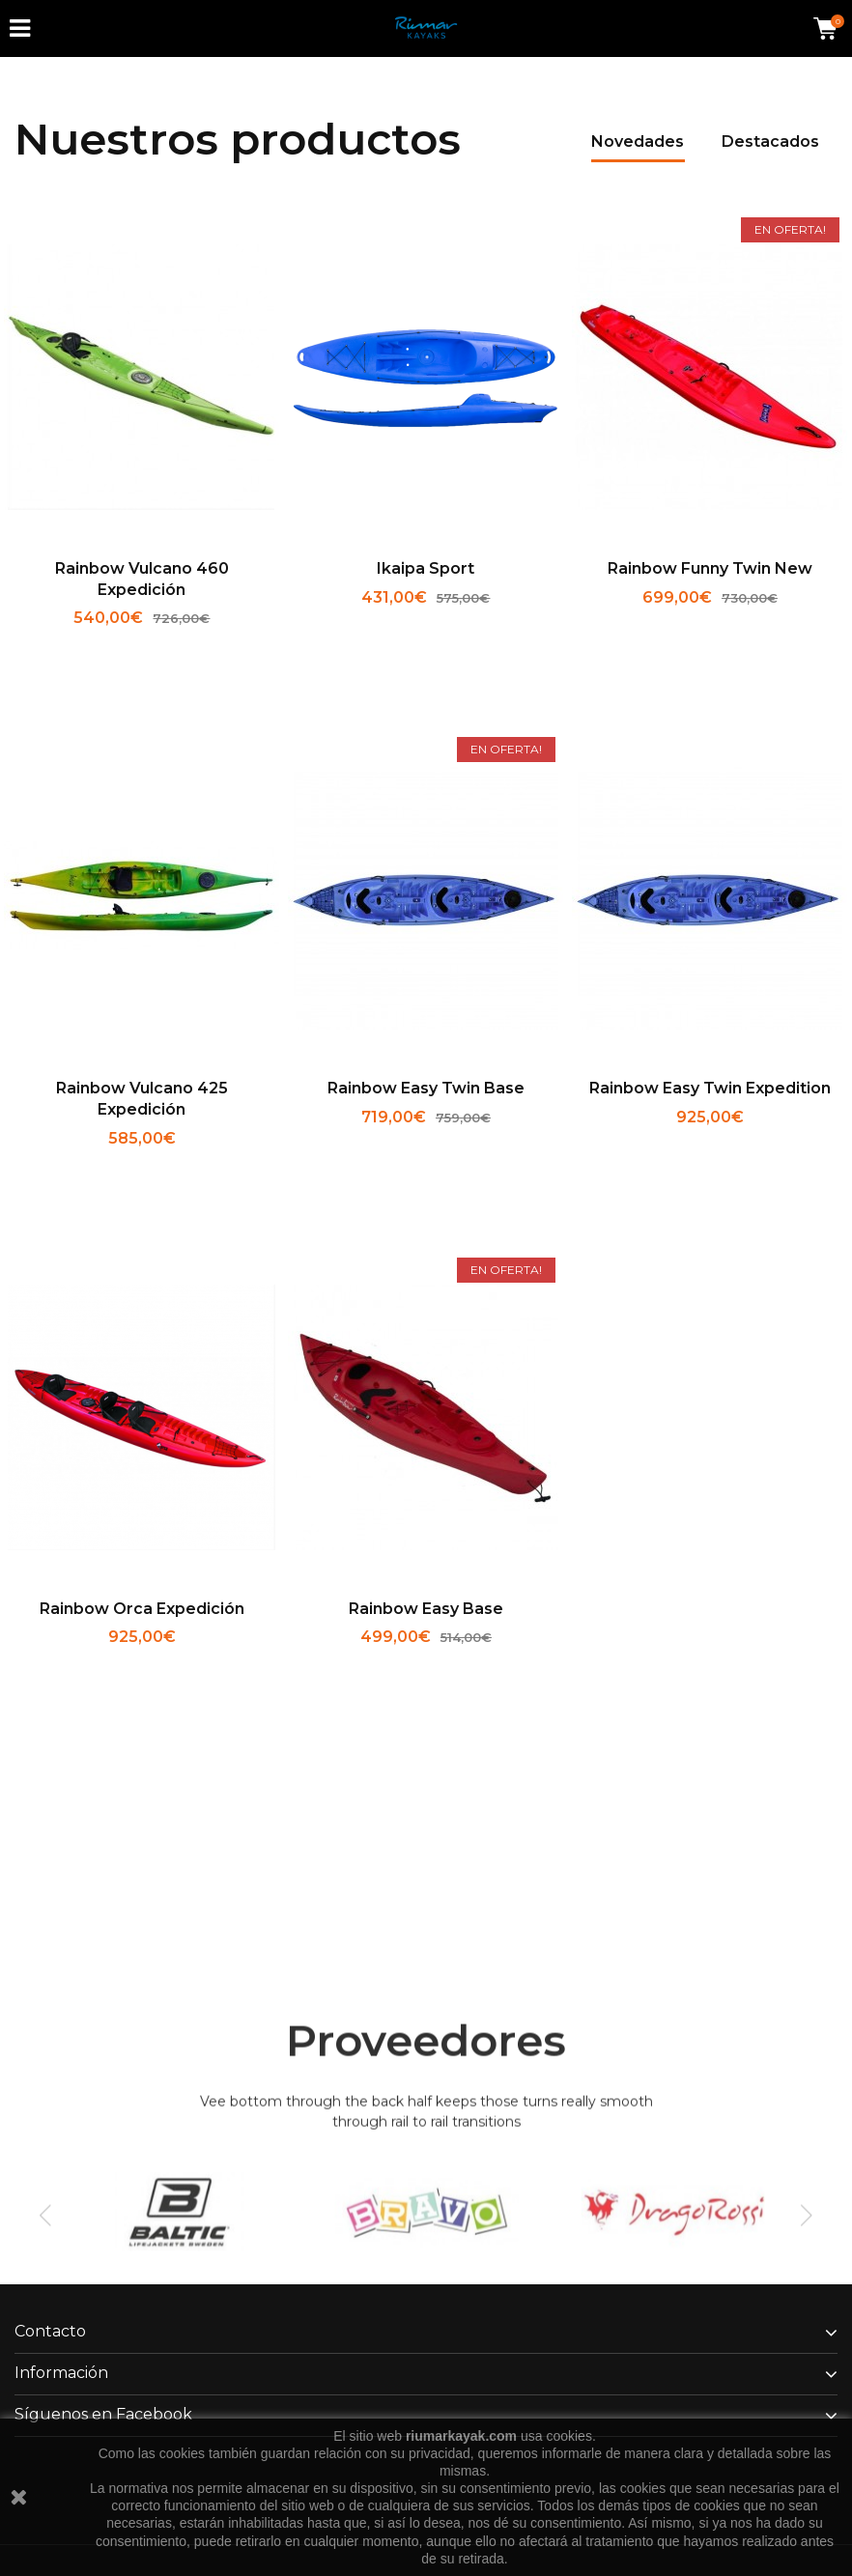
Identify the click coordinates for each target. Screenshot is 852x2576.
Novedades (637, 141)
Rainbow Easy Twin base (426, 1088)
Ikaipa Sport (425, 568)
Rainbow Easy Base (426, 1608)
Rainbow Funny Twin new (710, 568)
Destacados (770, 141)
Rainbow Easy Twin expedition (710, 1088)
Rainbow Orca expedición (142, 1608)
